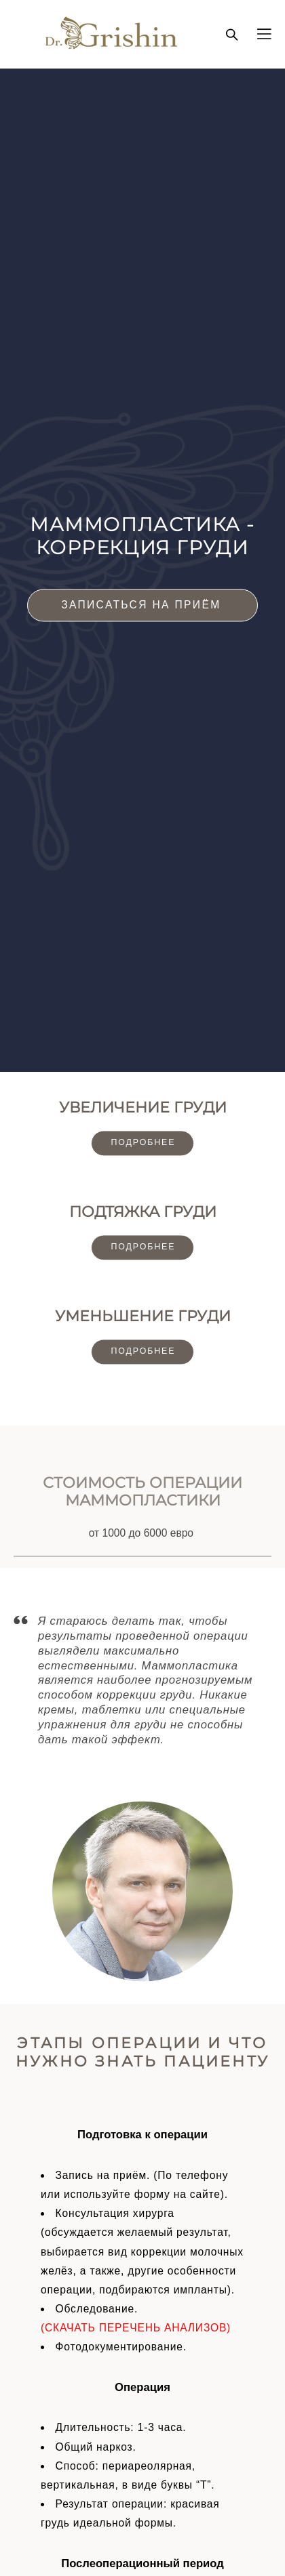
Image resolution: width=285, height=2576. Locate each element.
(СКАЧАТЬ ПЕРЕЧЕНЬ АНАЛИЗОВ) (136, 2327)
